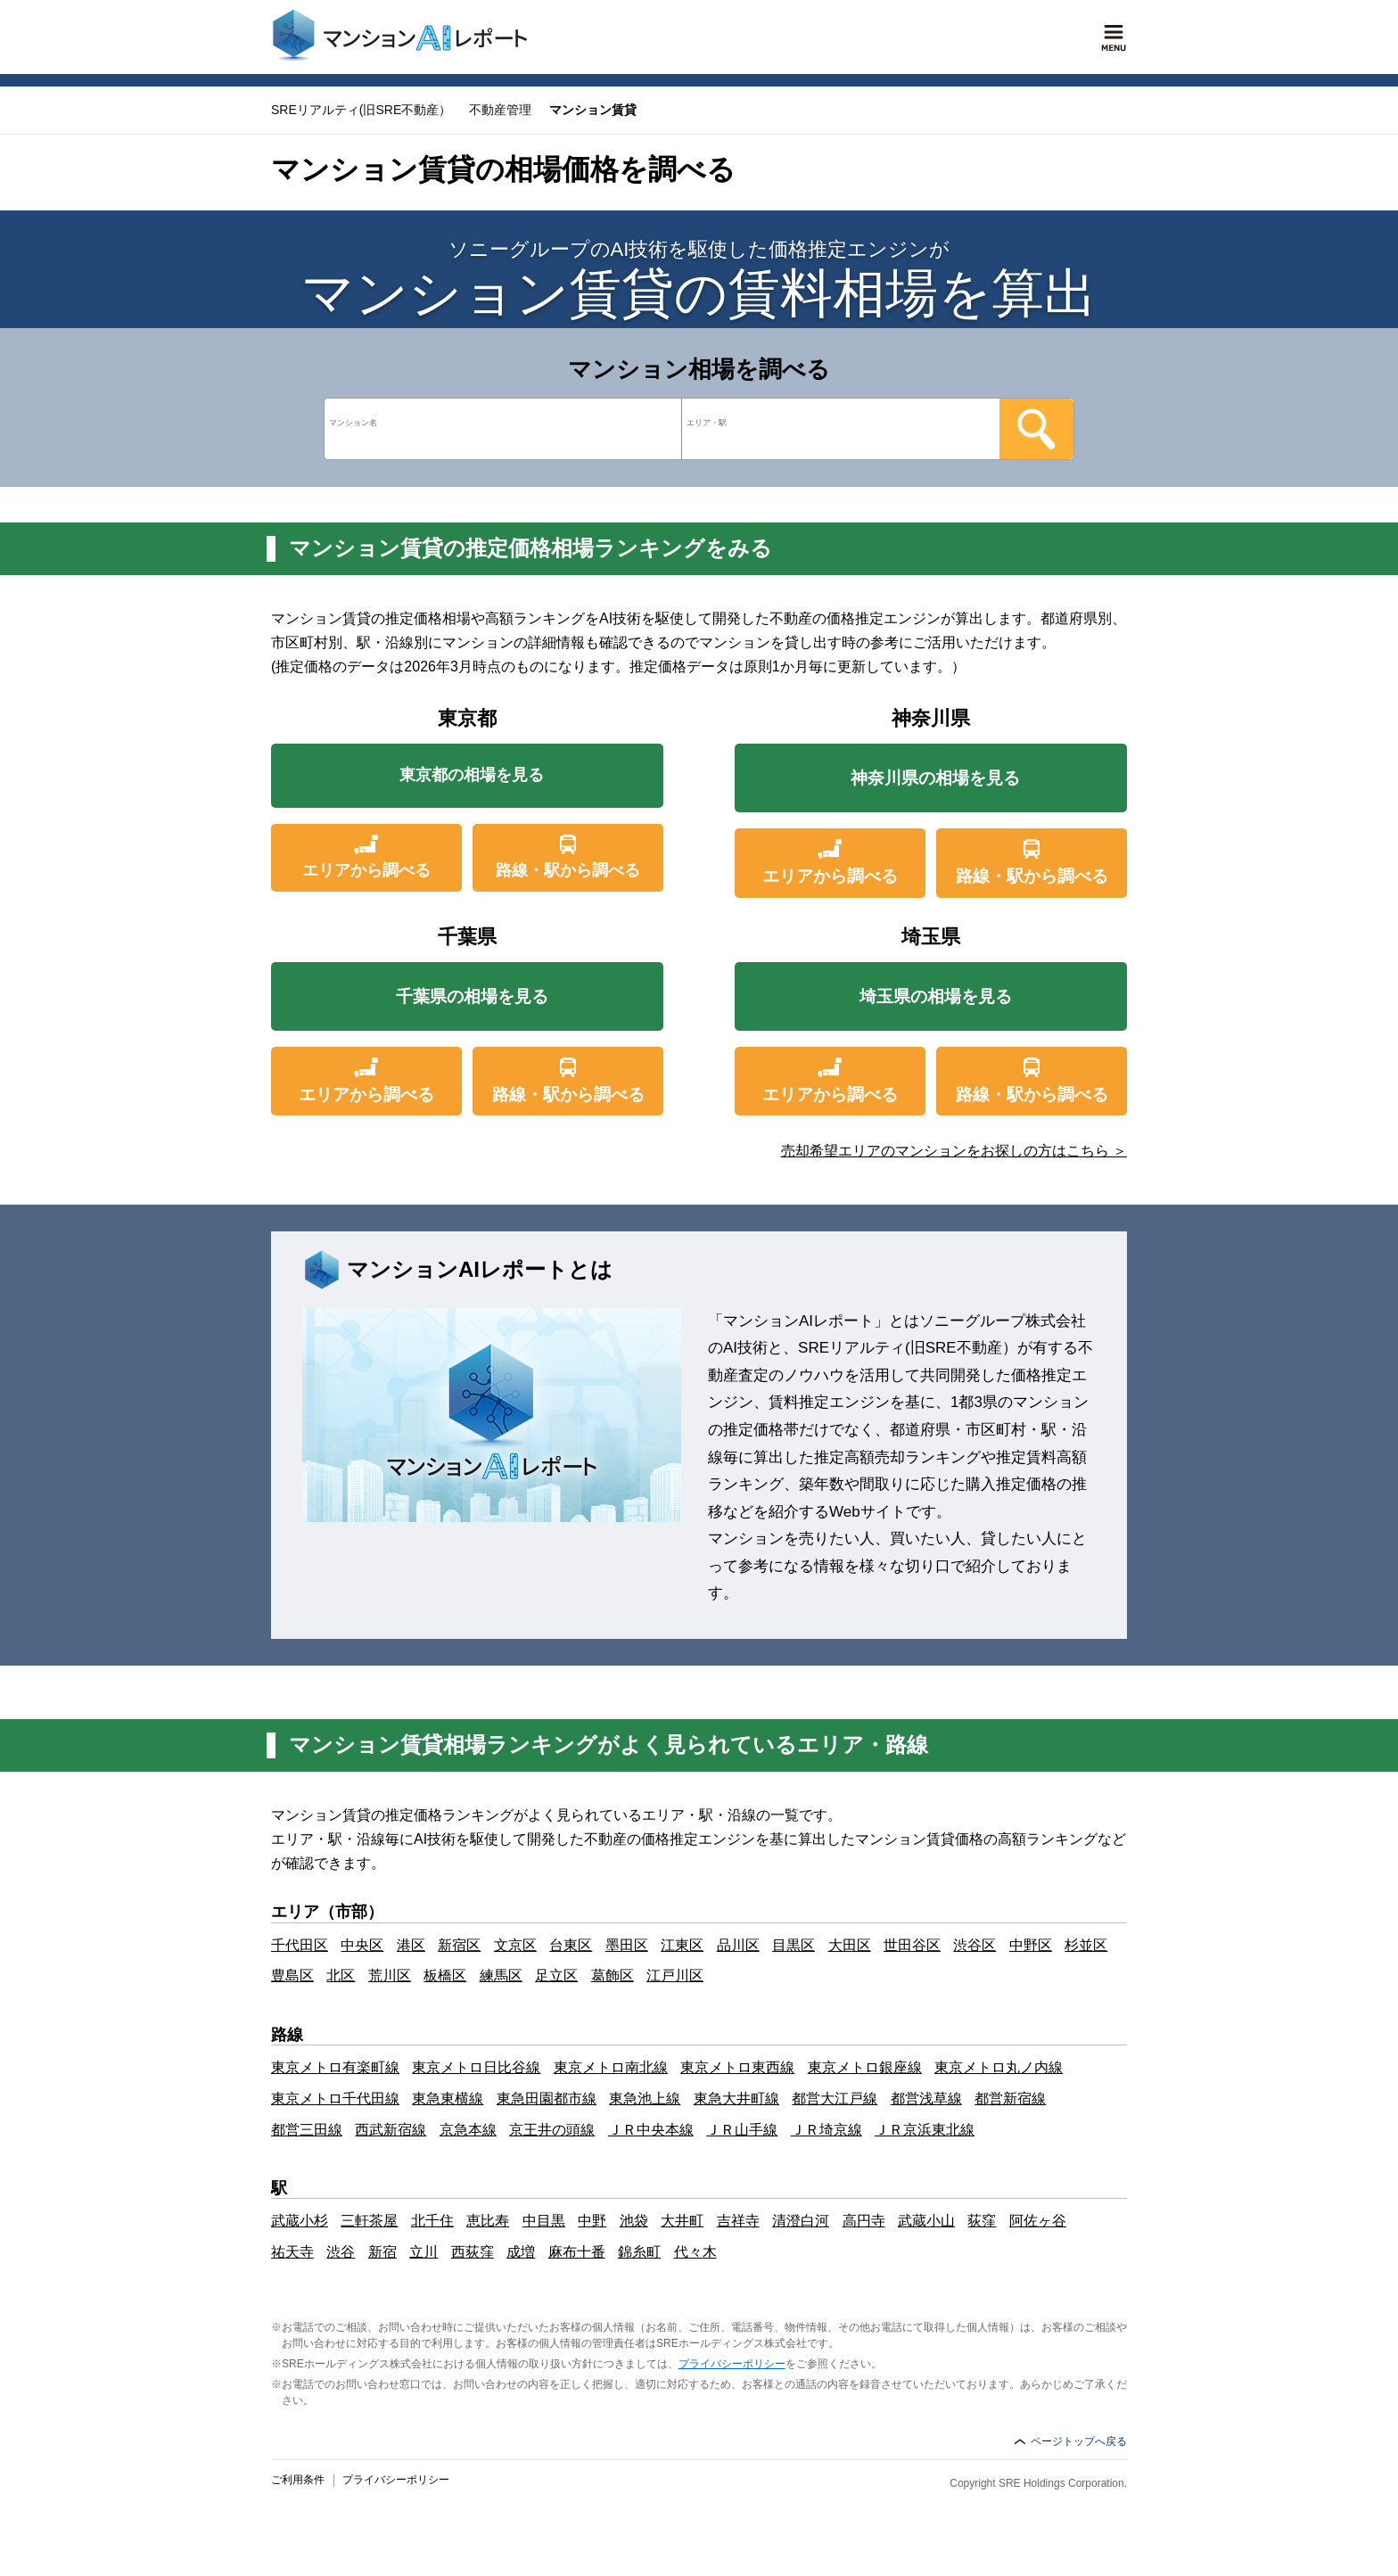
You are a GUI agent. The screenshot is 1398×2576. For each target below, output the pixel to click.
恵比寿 (487, 2220)
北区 (340, 1975)
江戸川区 (674, 1975)
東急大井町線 (736, 2098)
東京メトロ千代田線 (335, 2098)
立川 (423, 2251)
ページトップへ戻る (1079, 2441)
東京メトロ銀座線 (865, 2067)
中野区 (1030, 1945)
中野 (592, 2220)
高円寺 (864, 2220)
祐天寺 (292, 2251)
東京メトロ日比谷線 (476, 2067)
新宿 (382, 2251)
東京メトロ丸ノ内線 (998, 2067)
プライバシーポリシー (731, 2364)
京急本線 (468, 2129)
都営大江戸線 (834, 2098)
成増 (520, 2251)
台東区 (570, 1945)
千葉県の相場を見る (472, 996)
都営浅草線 (926, 2098)
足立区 (556, 1975)
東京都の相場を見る (472, 778)
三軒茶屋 (369, 2220)
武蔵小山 (926, 2220)
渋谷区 (974, 1945)
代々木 (695, 2251)
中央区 (362, 1945)
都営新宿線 (1010, 2098)
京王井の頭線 (552, 2129)
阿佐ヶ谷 (1037, 2220)
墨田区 (626, 1945)
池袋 (634, 2220)
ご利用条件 (298, 2479)
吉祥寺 (738, 2220)
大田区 (849, 1945)
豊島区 (292, 1975)
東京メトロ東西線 (737, 2067)
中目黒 (543, 2220)
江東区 (682, 1945)
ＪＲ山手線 (741, 2129)
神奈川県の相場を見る (935, 778)
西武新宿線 (390, 2129)
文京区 (515, 1945)
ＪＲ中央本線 (651, 2129)
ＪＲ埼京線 (826, 2129)
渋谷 (340, 2251)
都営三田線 (306, 2129)
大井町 (682, 2220)
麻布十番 (576, 2251)
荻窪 (981, 2220)
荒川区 (389, 1975)
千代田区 (299, 1945)
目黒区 (793, 1945)
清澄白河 (800, 2220)
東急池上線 (644, 2098)
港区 (411, 1945)
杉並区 (1086, 1945)
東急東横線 (447, 2098)
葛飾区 (612, 1975)
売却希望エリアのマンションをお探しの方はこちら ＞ (954, 1150)
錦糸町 (639, 2251)
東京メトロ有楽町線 (335, 2067)
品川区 (738, 1945)
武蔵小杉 (299, 2220)
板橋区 (445, 1975)
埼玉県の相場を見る (935, 996)
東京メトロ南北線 (611, 2067)
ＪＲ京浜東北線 (924, 2129)
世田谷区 (912, 1945)
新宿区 (459, 1945)
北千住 (432, 2220)
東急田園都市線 (546, 2098)
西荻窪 (472, 2251)
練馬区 (501, 1975)
